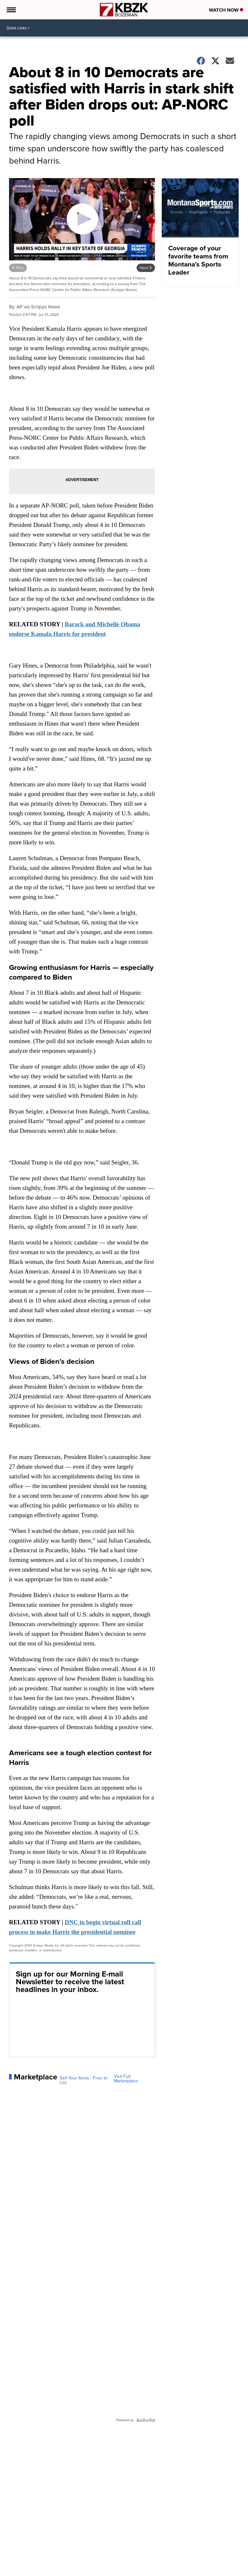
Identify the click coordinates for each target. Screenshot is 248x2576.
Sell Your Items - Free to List (84, 2080)
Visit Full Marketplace (126, 2078)
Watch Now (226, 10)
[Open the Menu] (11, 9)
